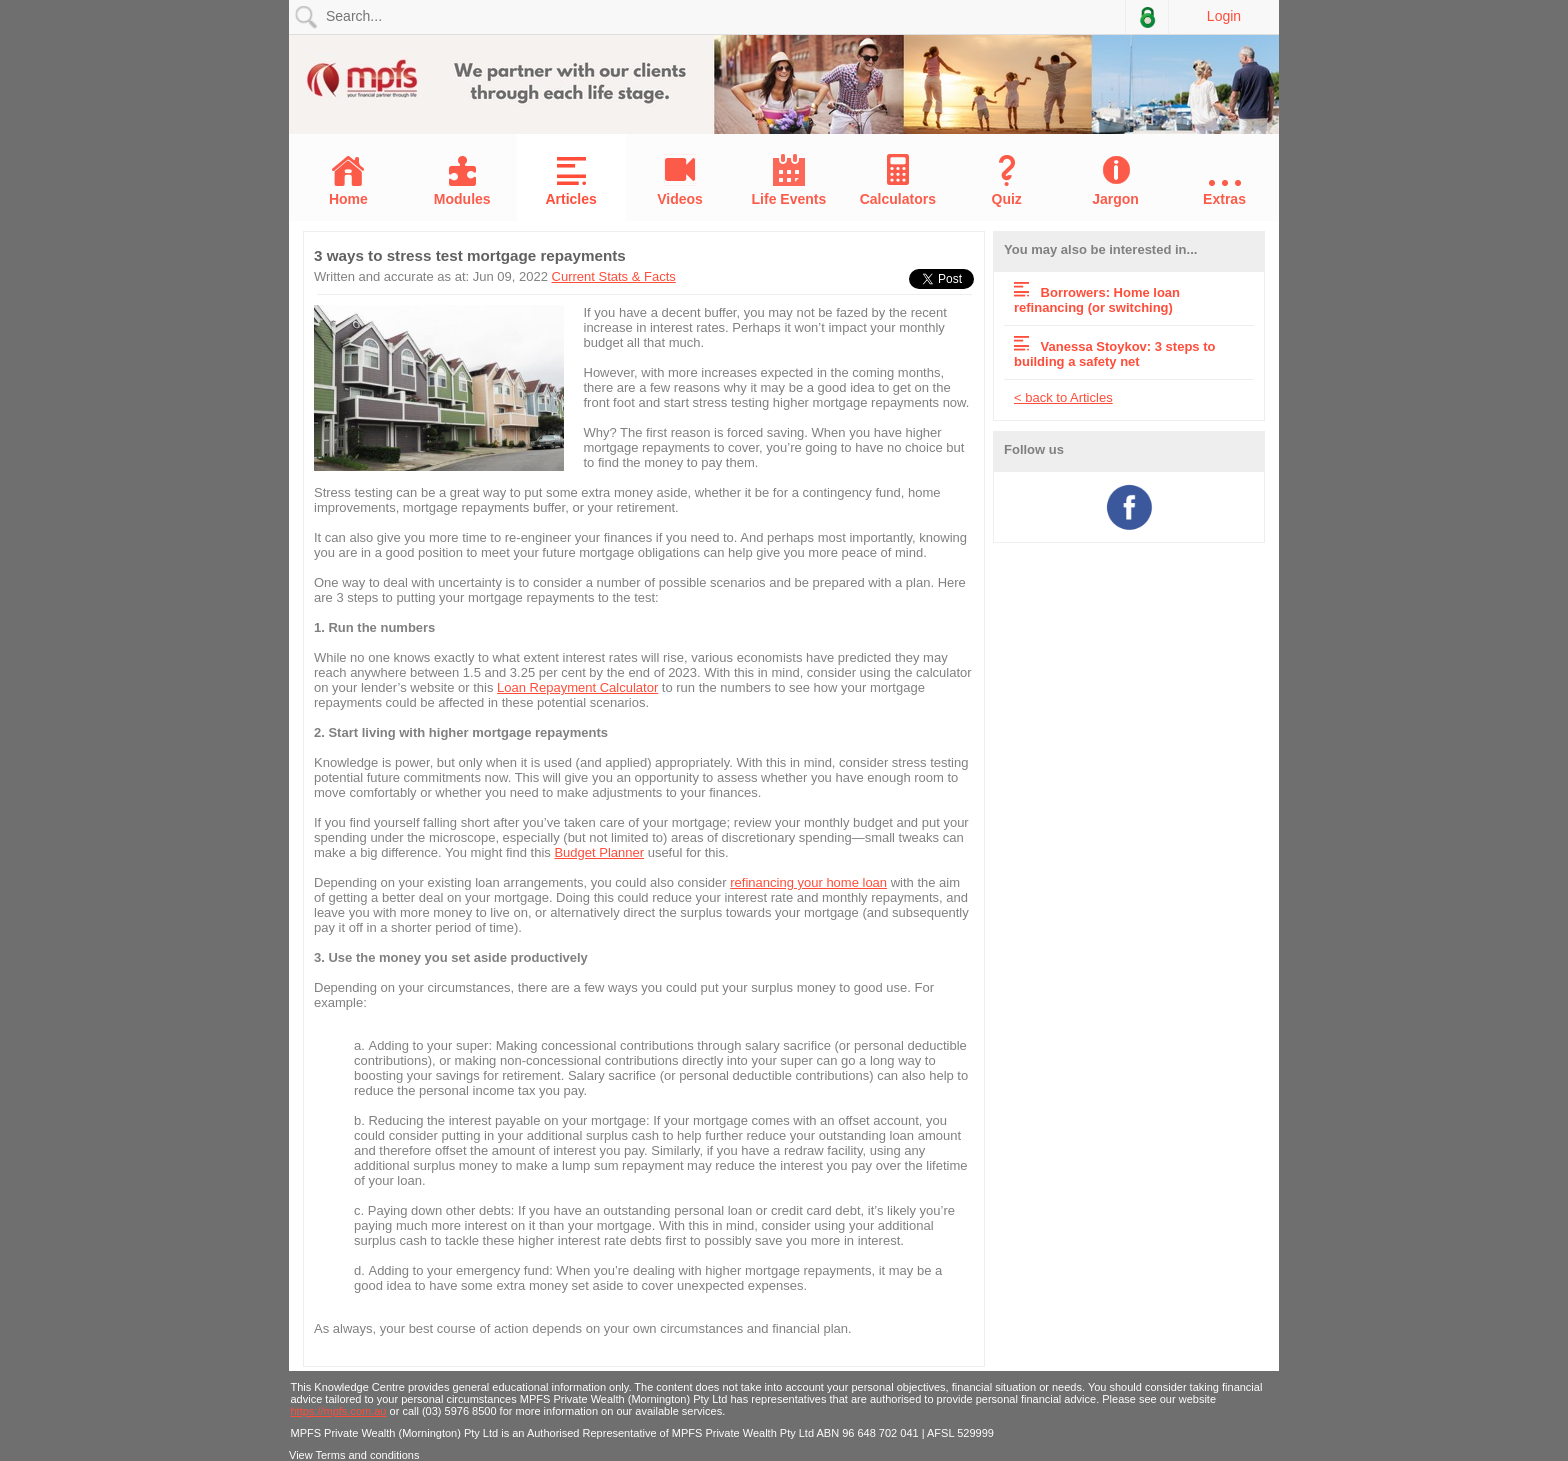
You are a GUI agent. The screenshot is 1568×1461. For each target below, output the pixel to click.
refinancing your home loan (808, 882)
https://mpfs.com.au (339, 1411)
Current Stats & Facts (614, 276)
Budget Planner (599, 852)
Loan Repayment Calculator (577, 687)
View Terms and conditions (354, 1455)
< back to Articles (1063, 397)
